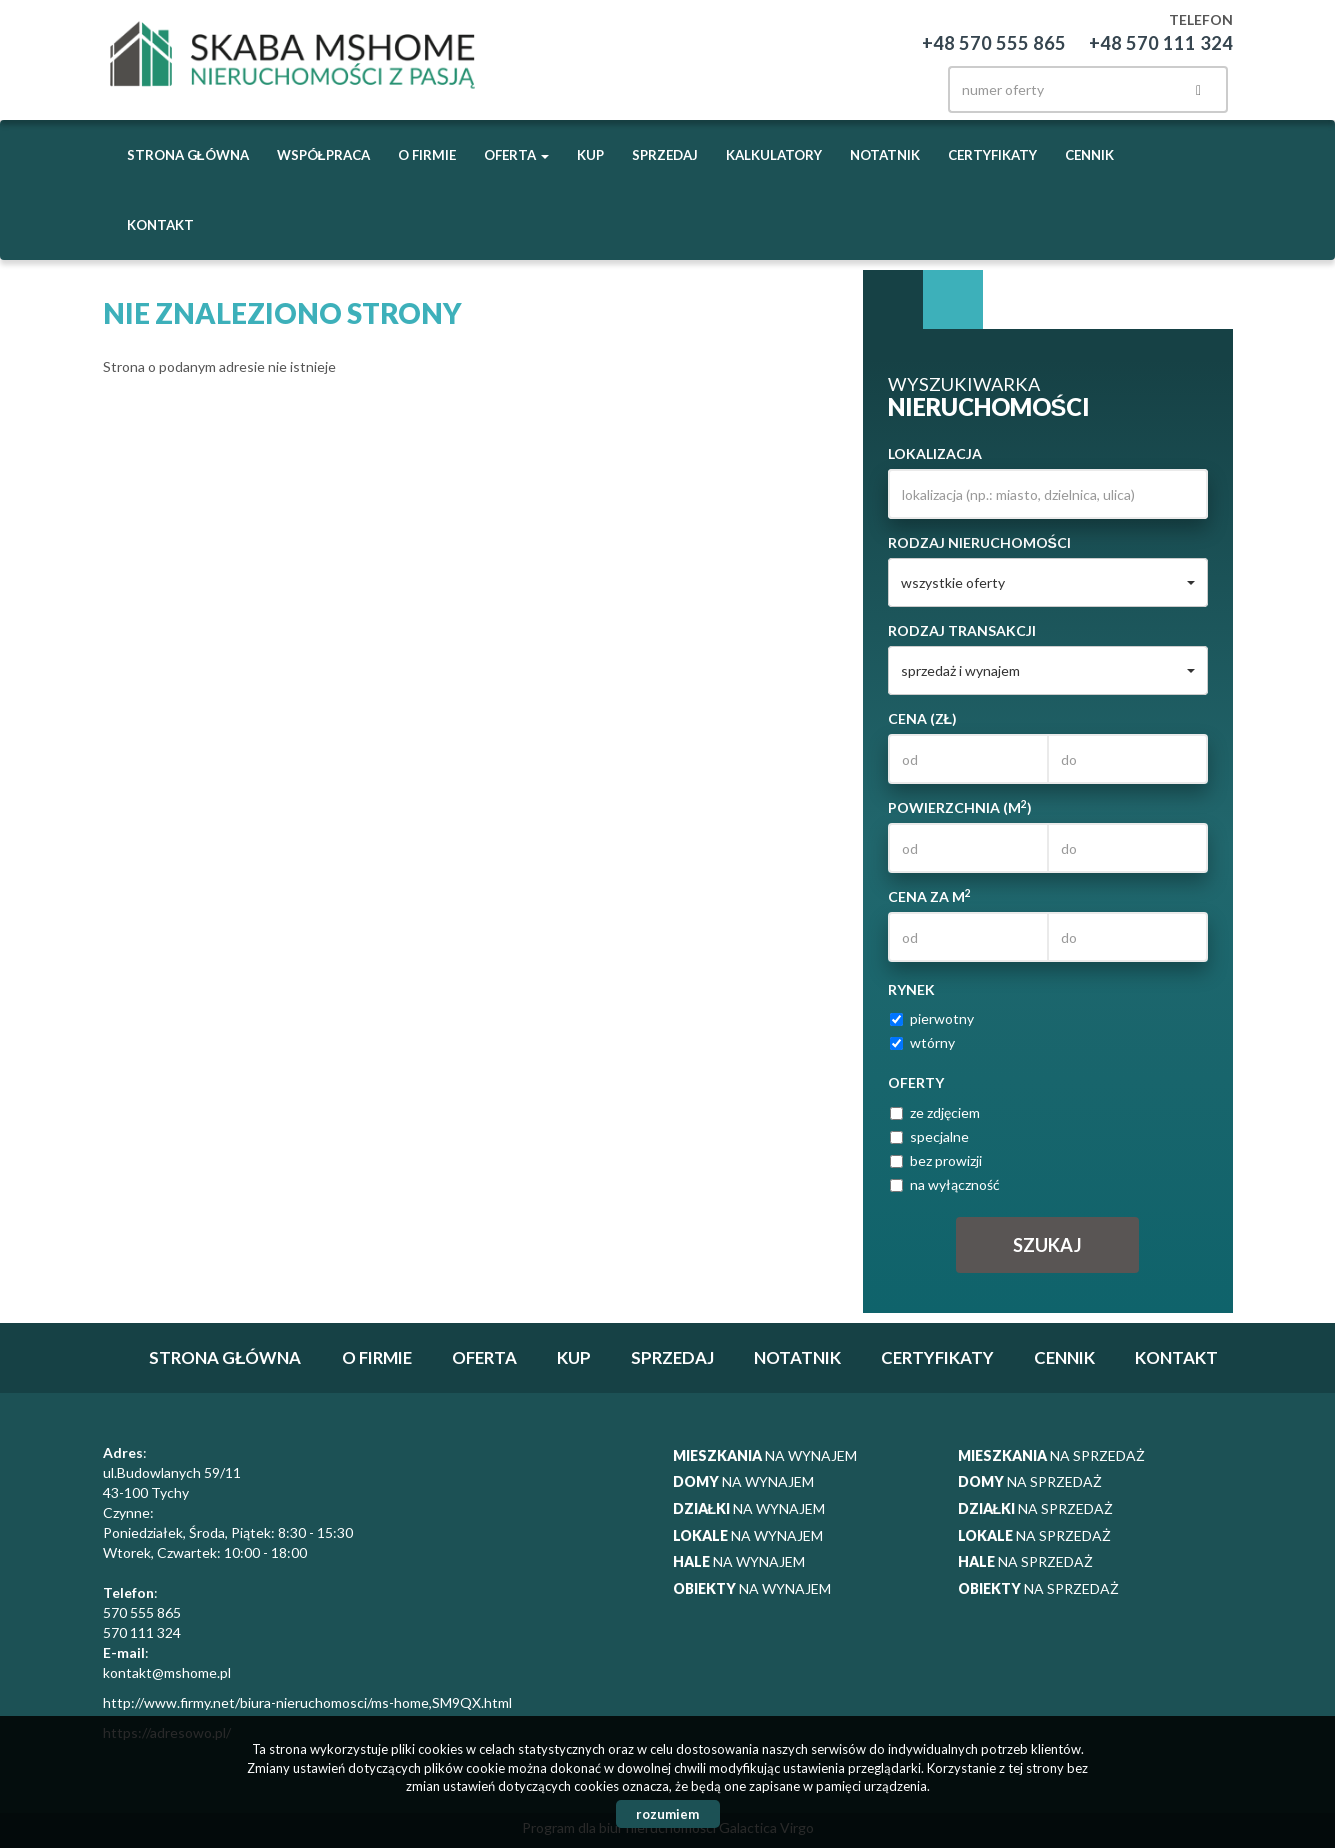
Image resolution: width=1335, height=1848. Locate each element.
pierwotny (932, 1018)
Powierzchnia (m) (960, 807)
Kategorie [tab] (953, 300)
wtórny (922, 1042)
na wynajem (765, 1455)
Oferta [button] (516, 155)
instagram (866, 84)
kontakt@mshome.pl (167, 1672)
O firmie (427, 155)
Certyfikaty (992, 155)
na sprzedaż (1051, 1455)
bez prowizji (936, 1160)
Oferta (484, 1357)
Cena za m (929, 896)
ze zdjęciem (935, 1112)
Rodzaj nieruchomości (979, 542)
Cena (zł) (923, 718)
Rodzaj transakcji (962, 630)
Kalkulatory (774, 155)
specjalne (929, 1136)
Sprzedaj (665, 155)
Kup (590, 155)
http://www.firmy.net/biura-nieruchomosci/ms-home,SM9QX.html (307, 1702)
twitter (908, 84)
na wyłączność (945, 1184)
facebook (824, 84)
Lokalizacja (935, 453)
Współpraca (323, 155)
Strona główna (188, 155)
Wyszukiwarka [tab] (893, 300)
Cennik (1089, 155)
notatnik (885, 155)
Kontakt (160, 225)
